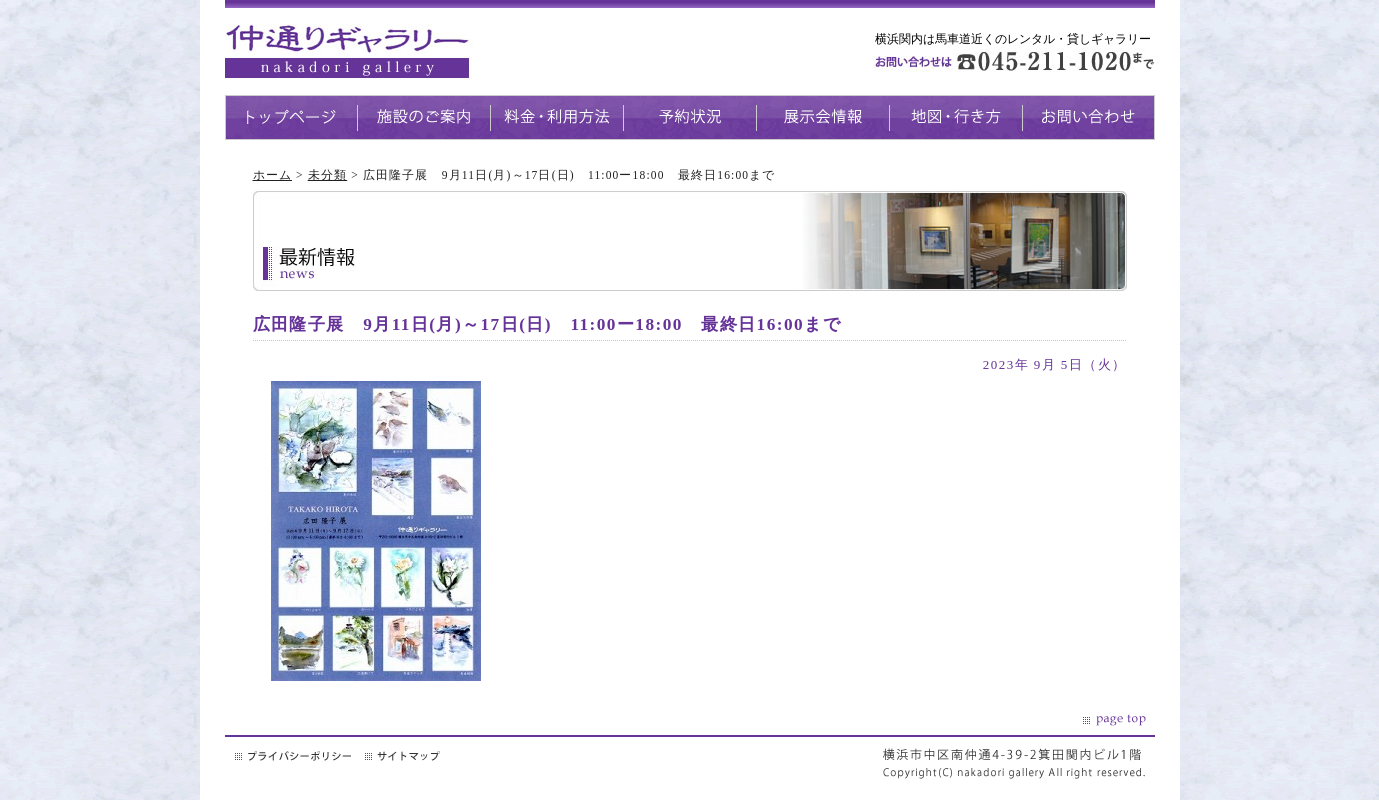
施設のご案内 (423, 117)
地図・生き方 (955, 117)
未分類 (327, 175)
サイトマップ (404, 756)
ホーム (272, 175)
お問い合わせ (1088, 117)
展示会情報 (822, 117)
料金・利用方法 (556, 117)
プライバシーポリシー (295, 756)
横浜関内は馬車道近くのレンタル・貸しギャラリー (1013, 39)
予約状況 (689, 117)
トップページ (291, 117)
